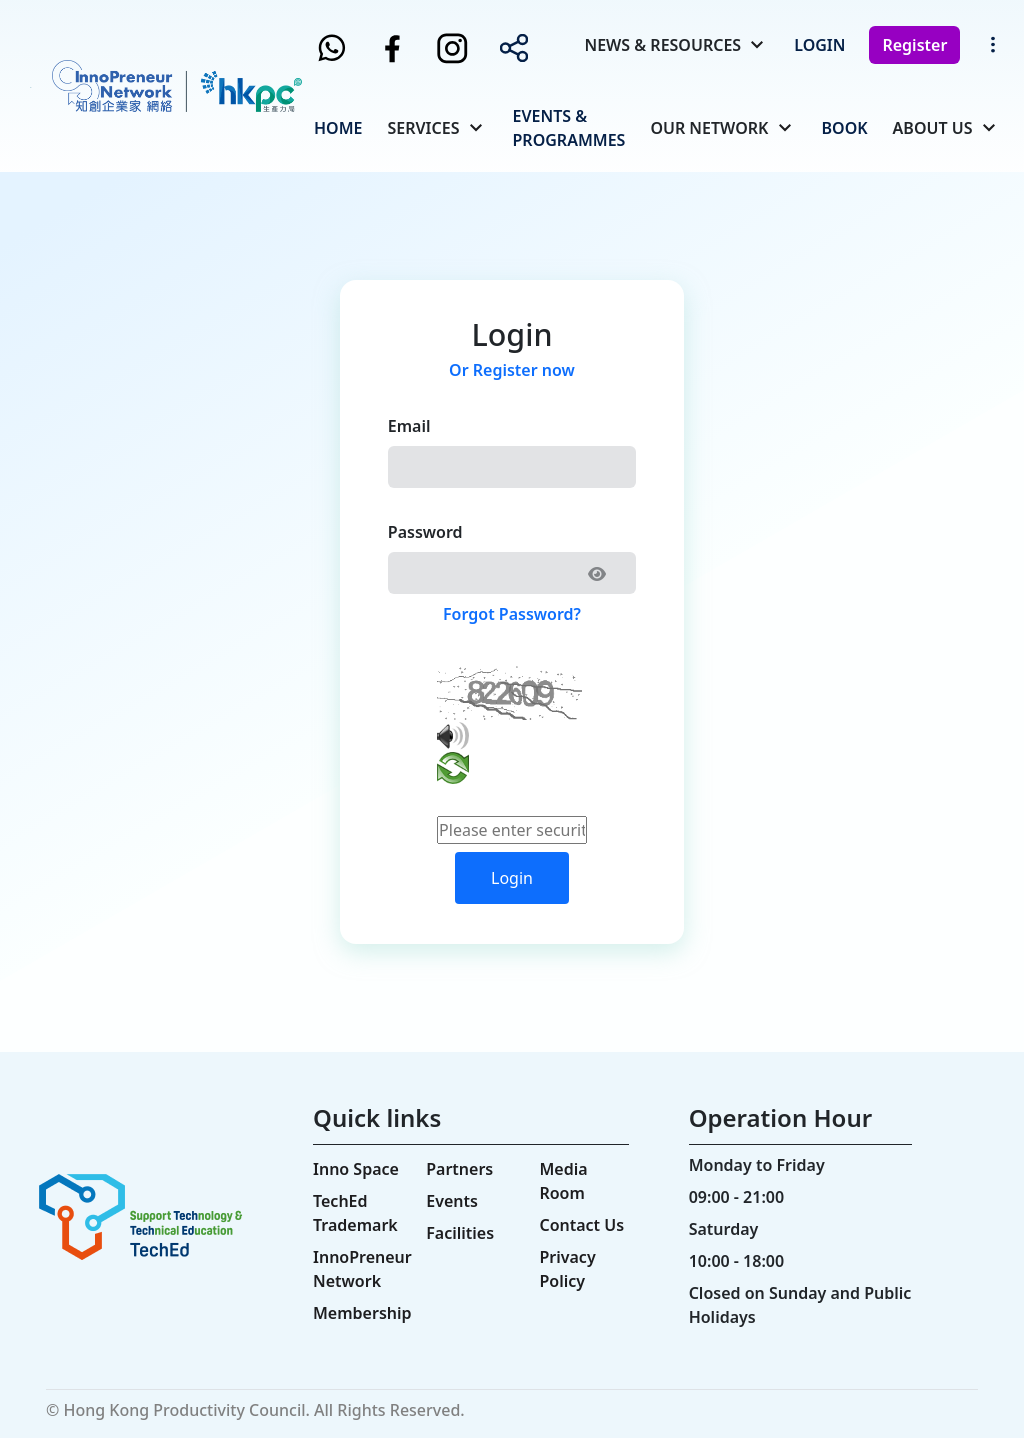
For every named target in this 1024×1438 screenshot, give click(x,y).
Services (423, 128)
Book (845, 128)
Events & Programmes (569, 128)
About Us (933, 128)
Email (409, 426)
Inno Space (356, 1169)
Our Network (709, 128)
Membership (362, 1313)
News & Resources (662, 45)
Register (914, 45)
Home (338, 128)
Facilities (460, 1233)
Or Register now (512, 370)
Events (452, 1201)
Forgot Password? (512, 614)
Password (425, 532)
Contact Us (581, 1225)
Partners (459, 1169)
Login (819, 45)
